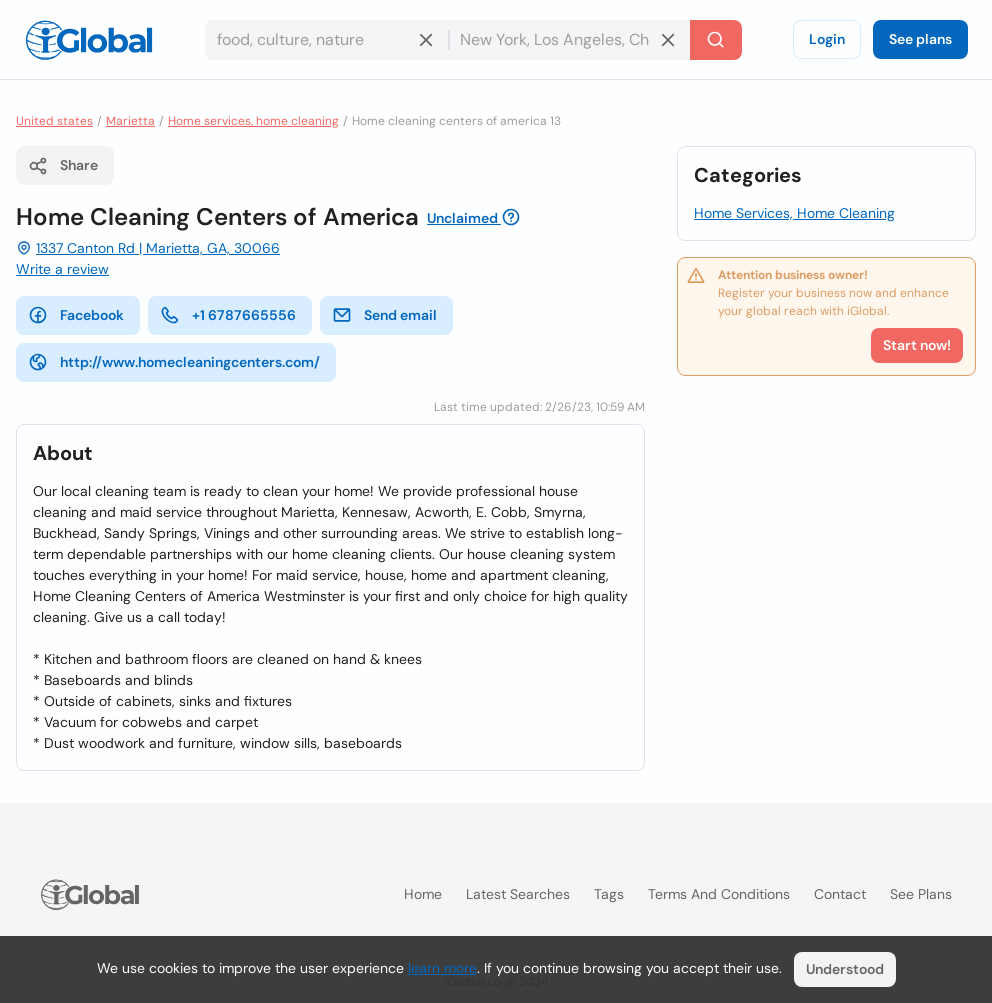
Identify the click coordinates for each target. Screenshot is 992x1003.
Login (827, 39)
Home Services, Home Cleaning (794, 213)
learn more (442, 968)
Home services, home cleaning (253, 121)
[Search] (716, 40)
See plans (920, 39)
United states (54, 121)
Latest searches (518, 894)
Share (63, 166)
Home (423, 894)
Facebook (76, 315)
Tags (609, 894)
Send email (384, 315)
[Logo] (89, 40)
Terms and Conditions (719, 894)
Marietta (130, 121)
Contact (840, 894)
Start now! (917, 345)
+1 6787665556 (228, 315)
